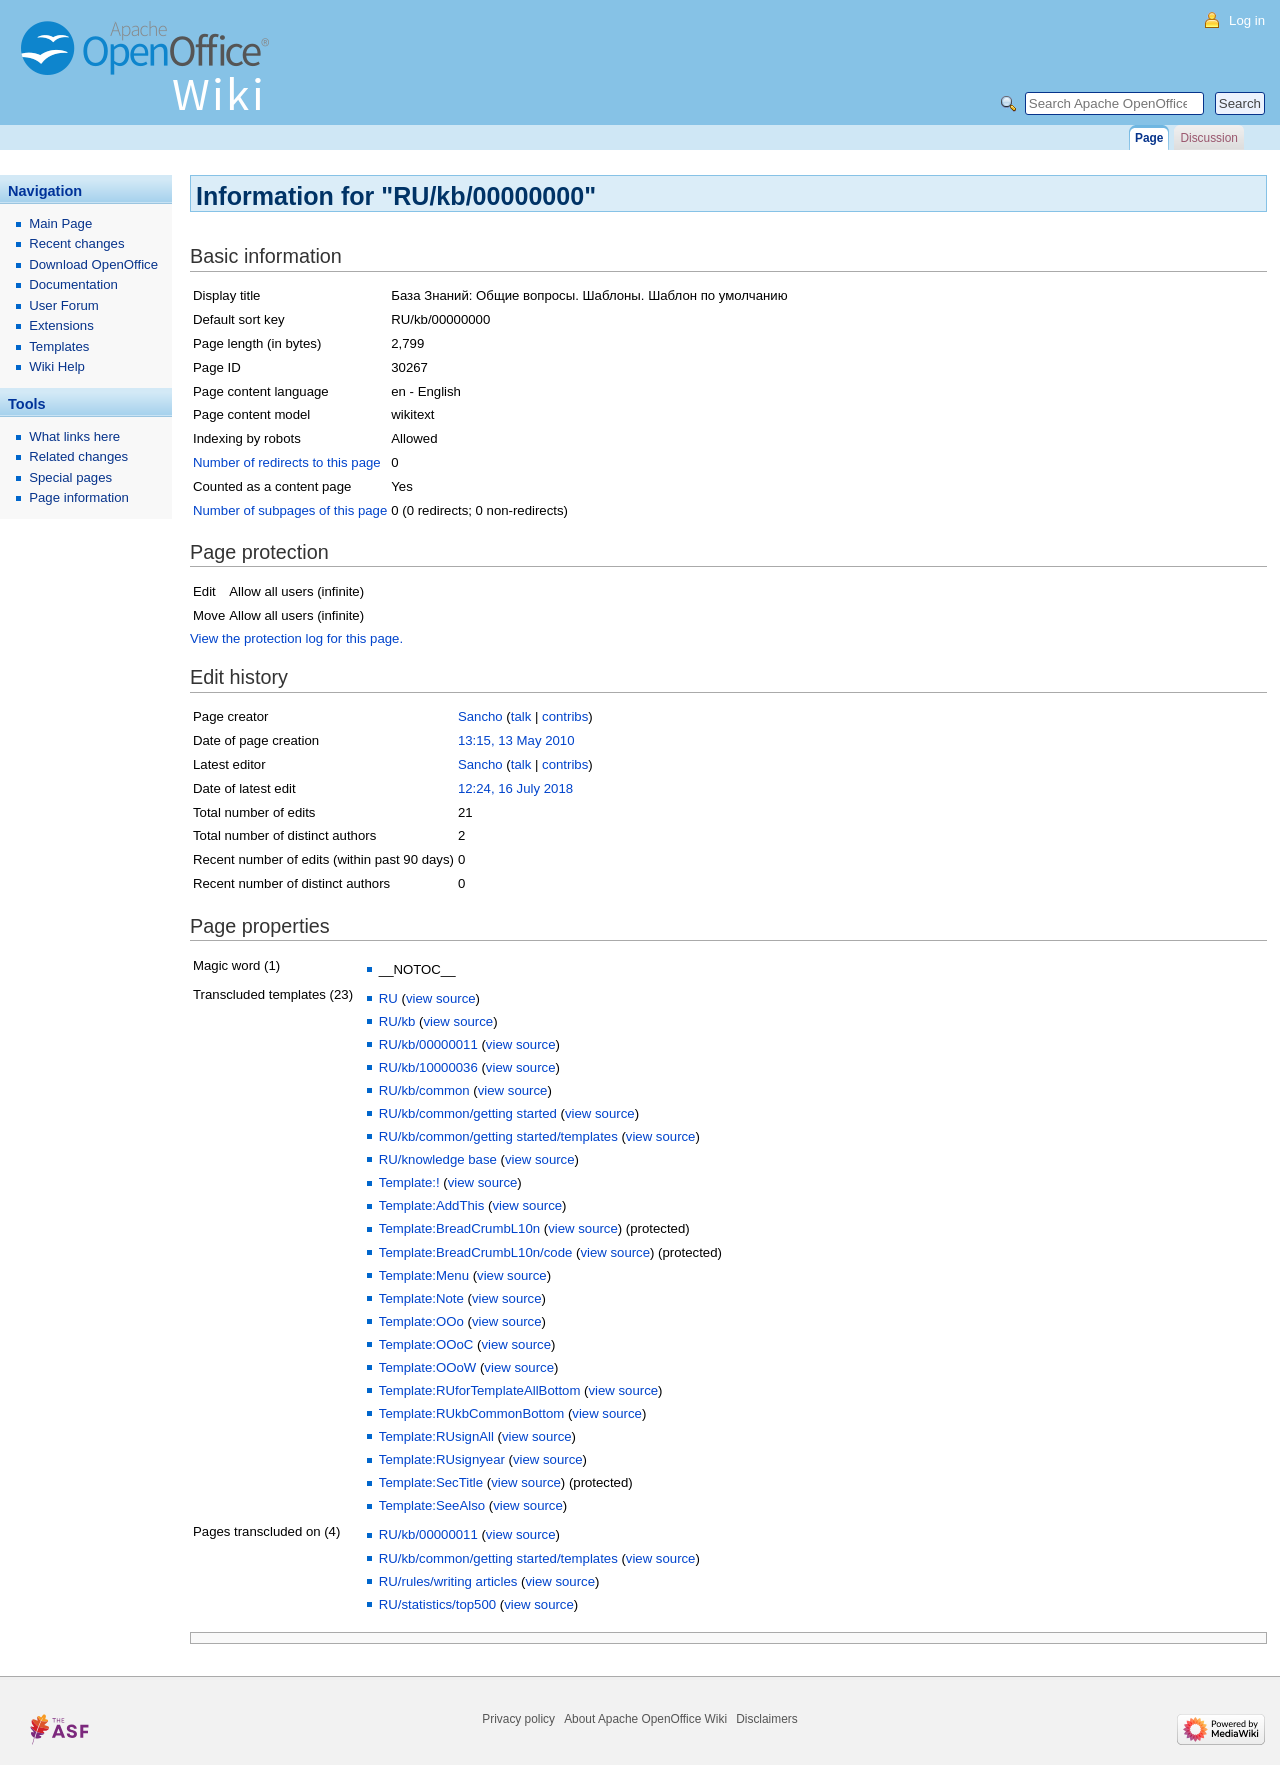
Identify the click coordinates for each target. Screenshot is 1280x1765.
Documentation (73, 284)
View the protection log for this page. (296, 638)
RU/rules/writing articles (448, 1581)
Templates (59, 346)
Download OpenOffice (93, 264)
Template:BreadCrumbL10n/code (476, 1252)
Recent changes (76, 243)
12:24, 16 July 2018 (515, 788)
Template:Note (421, 1298)
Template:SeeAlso (432, 1505)
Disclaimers (766, 1719)
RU (388, 998)
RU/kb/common (424, 1090)
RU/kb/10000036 (428, 1067)
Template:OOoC (426, 1344)
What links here (74, 436)
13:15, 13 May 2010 (516, 740)
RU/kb (397, 1021)
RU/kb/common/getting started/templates (498, 1136)
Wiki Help (57, 366)
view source (441, 998)
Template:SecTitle (431, 1482)
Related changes (78, 456)
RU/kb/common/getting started (468, 1113)
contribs (565, 716)
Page (1149, 138)
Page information (79, 497)
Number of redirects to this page (287, 462)
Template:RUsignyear (442, 1459)
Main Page (60, 223)
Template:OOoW (427, 1367)
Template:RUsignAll (436, 1436)
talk (521, 716)
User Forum (64, 305)
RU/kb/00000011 (428, 1044)
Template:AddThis (432, 1205)
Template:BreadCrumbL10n (459, 1228)
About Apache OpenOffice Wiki (645, 1719)
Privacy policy (518, 1719)
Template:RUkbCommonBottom (471, 1413)
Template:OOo (421, 1321)
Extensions (61, 325)
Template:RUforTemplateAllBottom (480, 1390)
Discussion (1208, 138)
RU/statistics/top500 (437, 1604)
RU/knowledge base (438, 1159)
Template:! (409, 1182)
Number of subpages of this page (290, 510)
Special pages (70, 477)
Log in (1247, 20)
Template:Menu (424, 1275)
